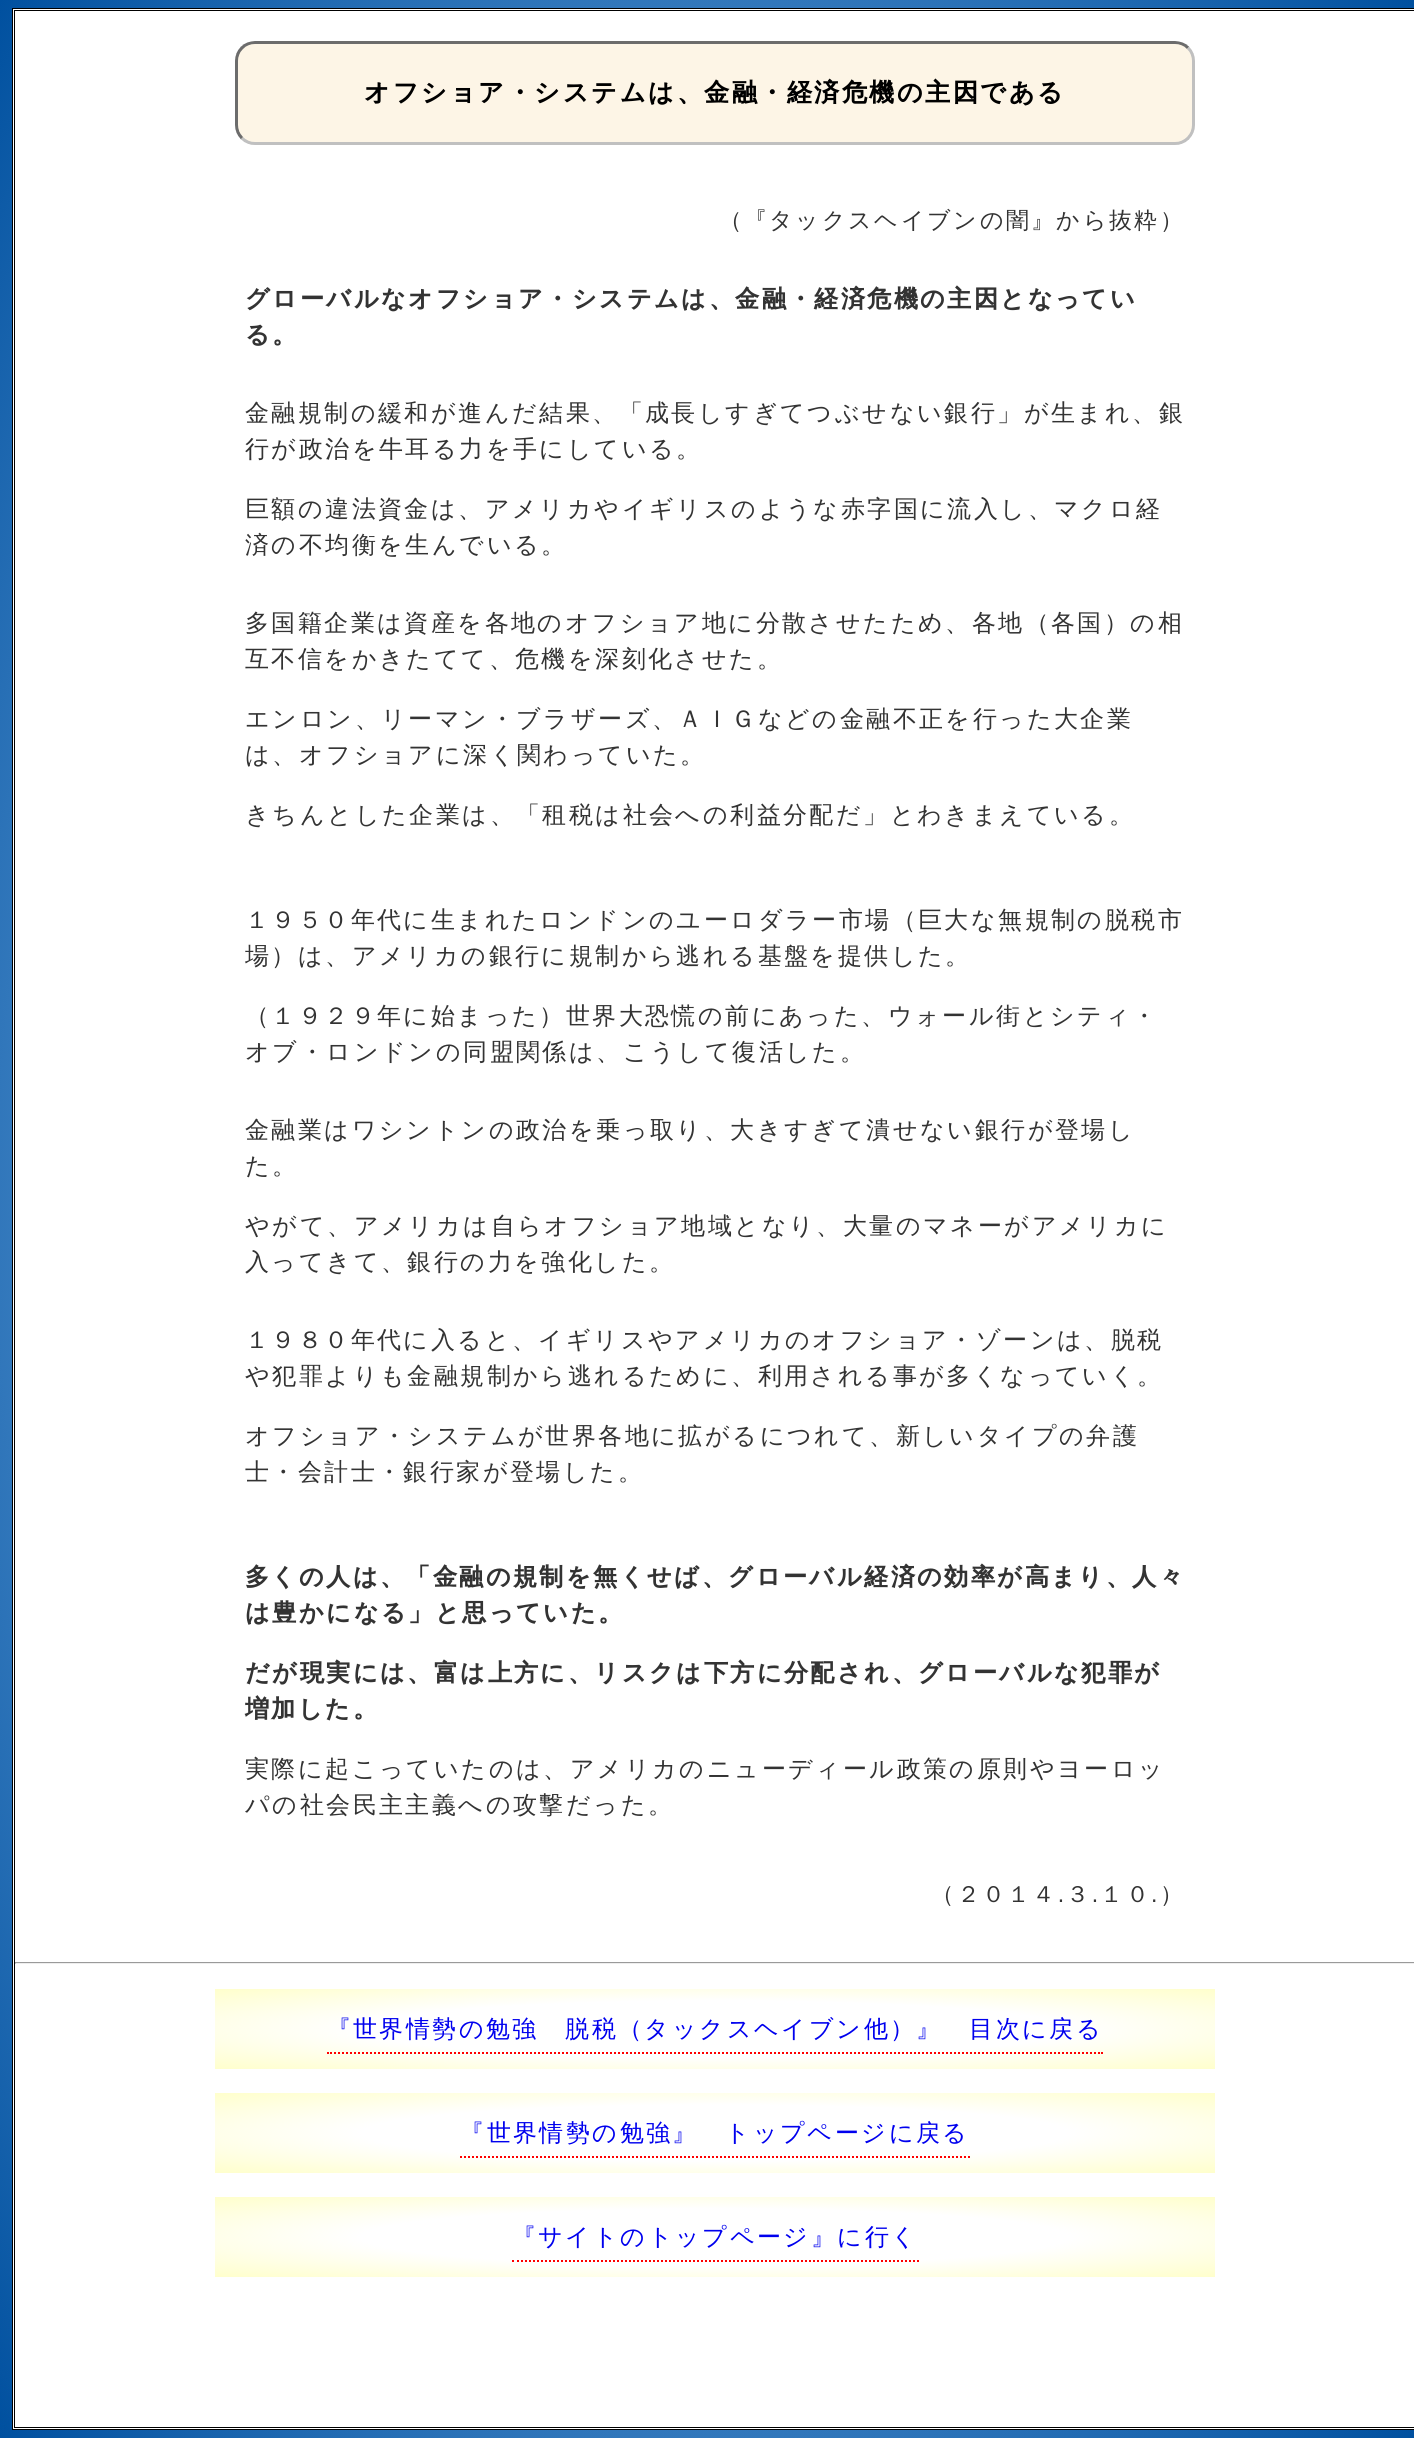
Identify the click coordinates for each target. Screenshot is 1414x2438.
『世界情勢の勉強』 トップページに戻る (715, 2132)
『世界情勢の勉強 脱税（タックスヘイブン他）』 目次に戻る (715, 2028)
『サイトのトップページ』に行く (715, 2236)
